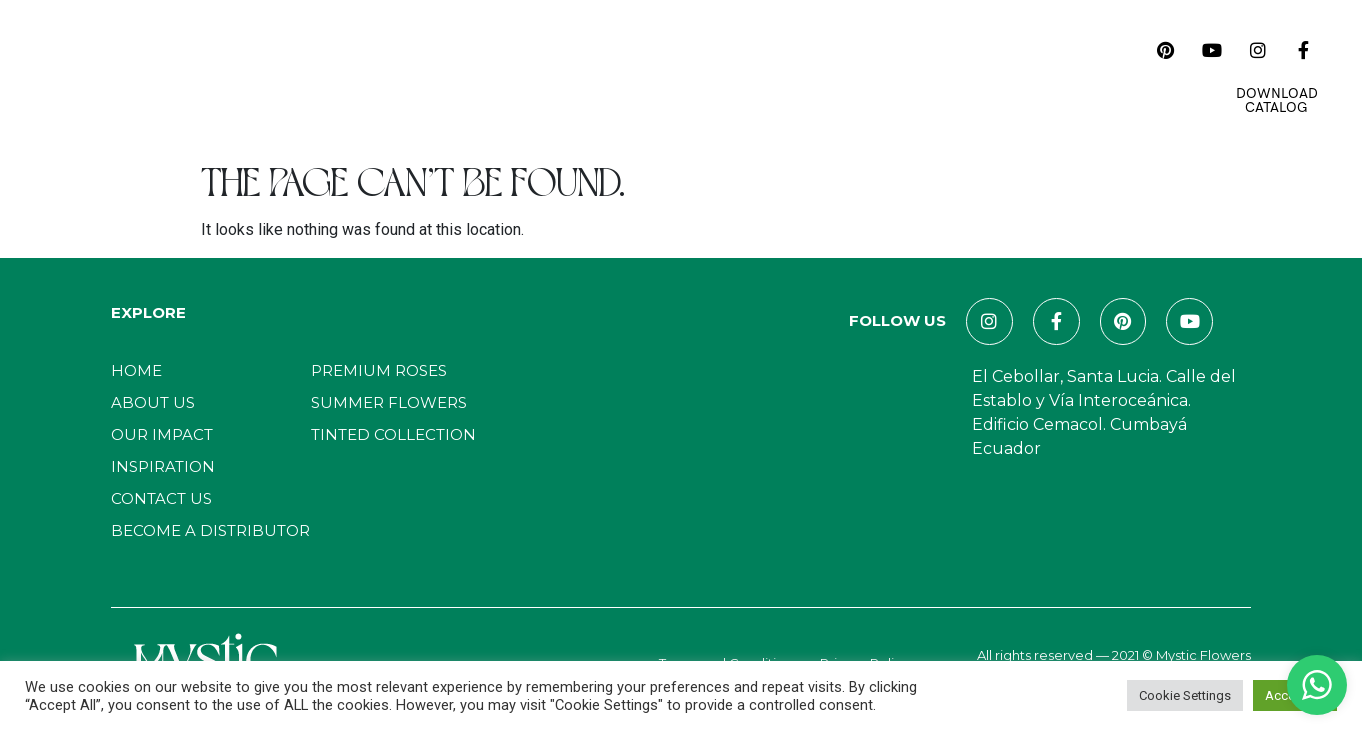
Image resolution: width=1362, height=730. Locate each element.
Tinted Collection (393, 434)
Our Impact (533, 75)
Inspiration (649, 75)
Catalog (430, 75)
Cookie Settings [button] (1185, 695)
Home (254, 75)
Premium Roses (379, 370)
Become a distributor (210, 530)
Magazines (762, 75)
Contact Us (877, 75)
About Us (336, 75)
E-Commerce (1000, 75)
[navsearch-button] (1123, 50)
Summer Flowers (389, 402)
